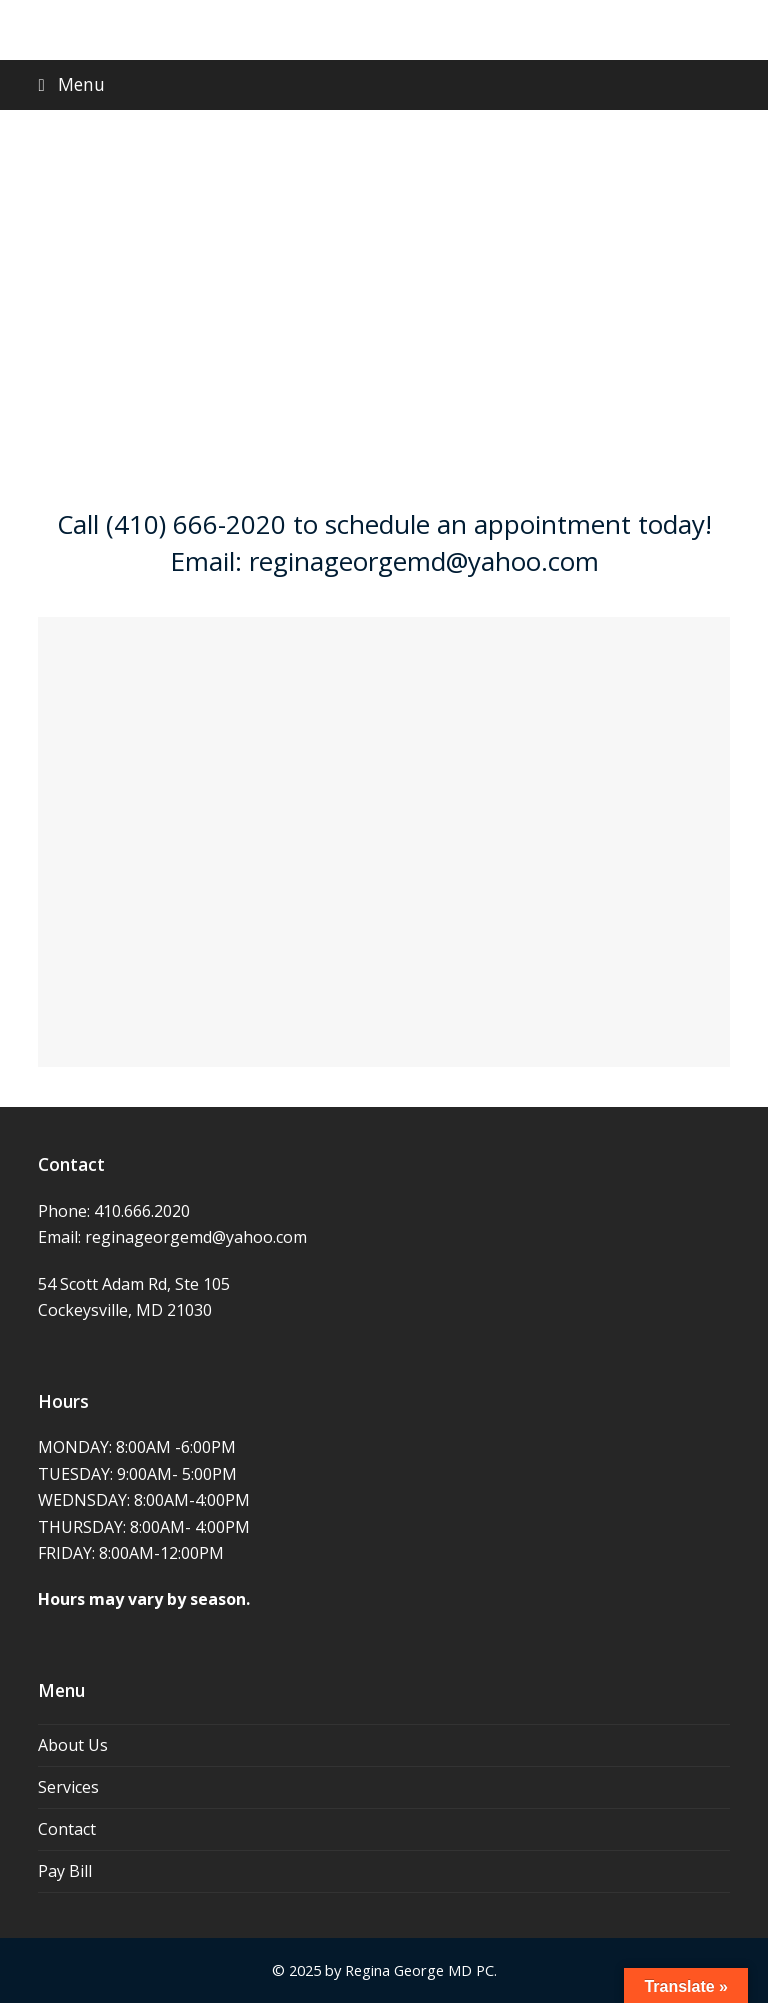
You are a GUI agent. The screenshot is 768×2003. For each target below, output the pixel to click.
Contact (67, 1829)
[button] (383, 85)
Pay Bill (65, 1871)
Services (68, 1787)
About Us (73, 1745)
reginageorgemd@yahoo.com (196, 1237)
